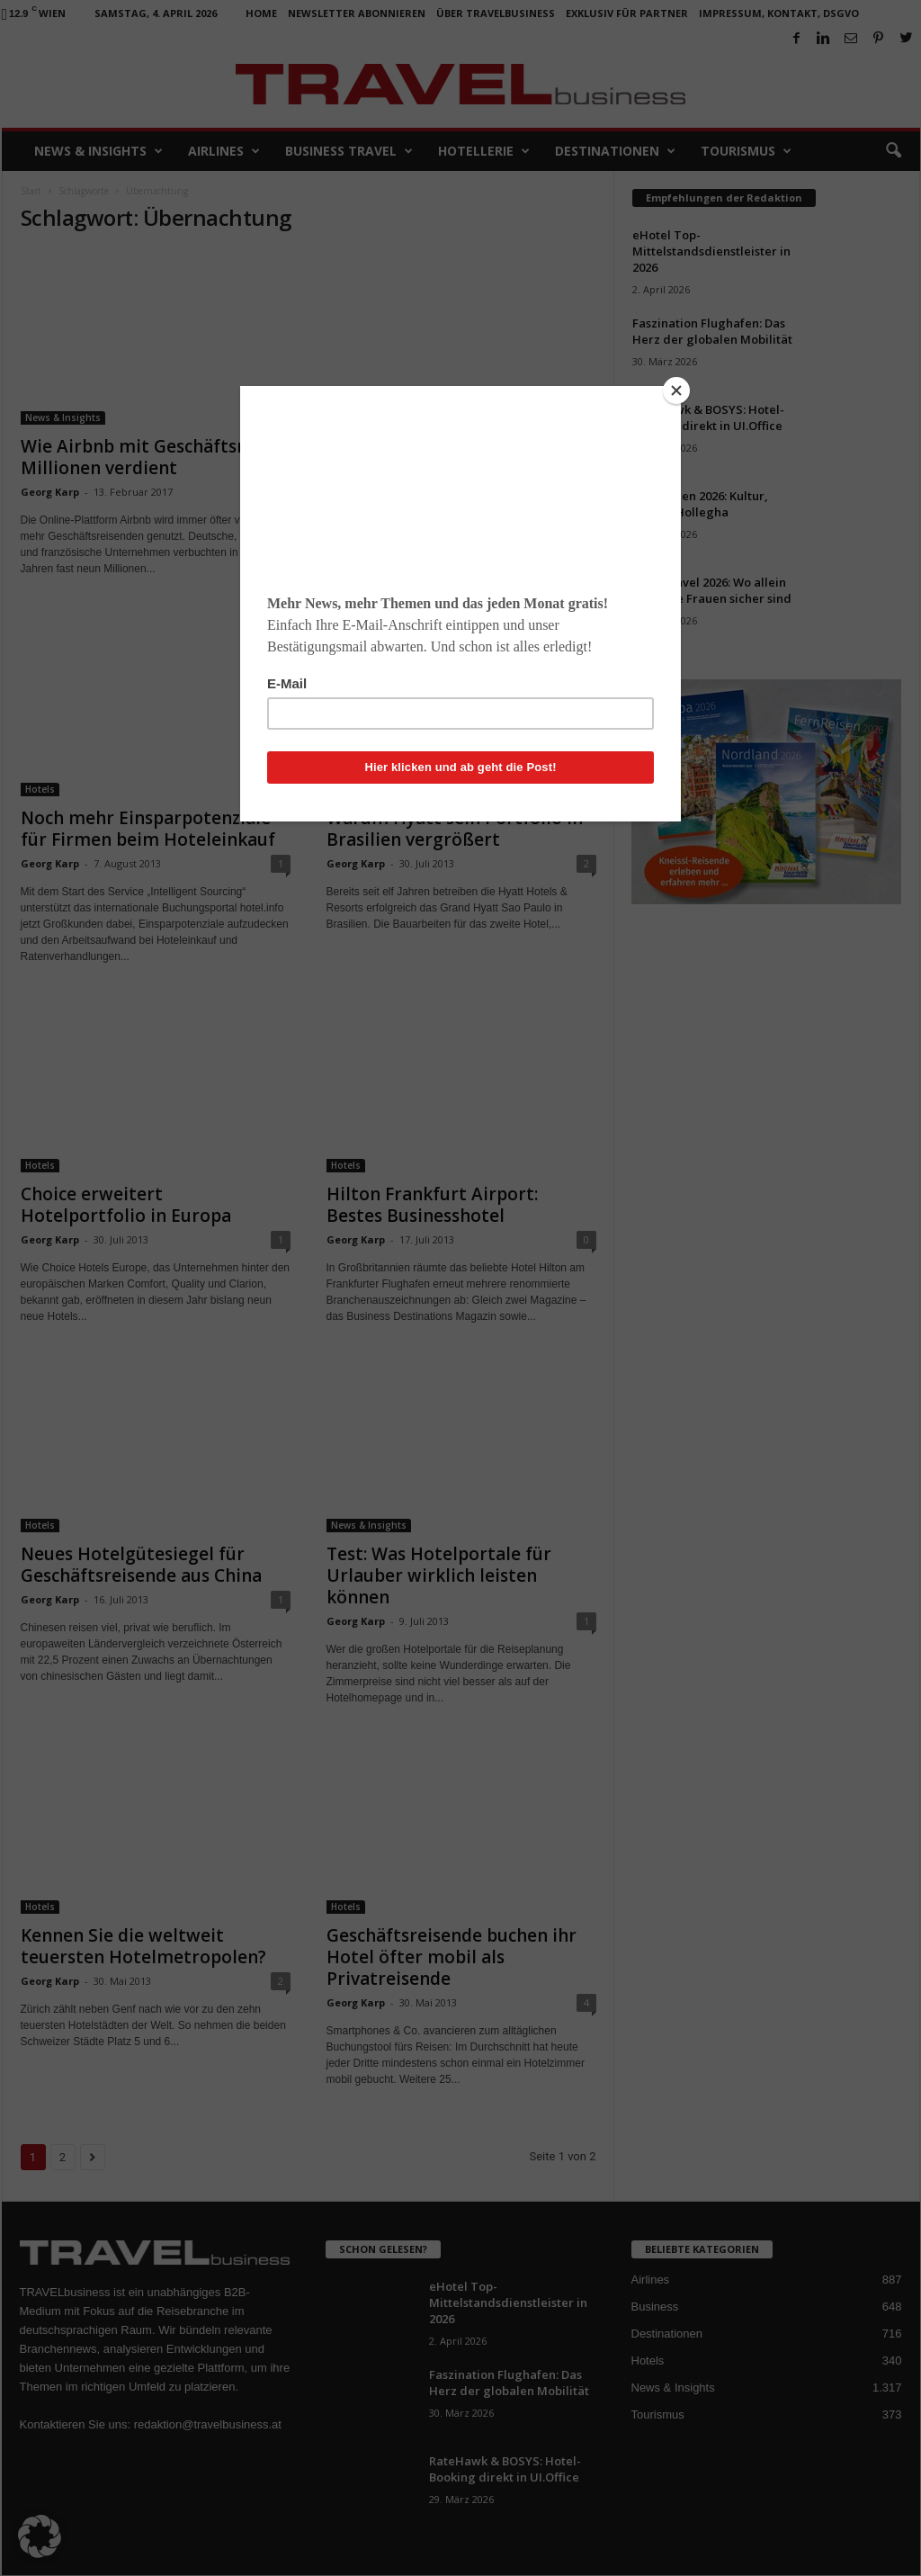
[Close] (676, 390)
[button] (39, 2536)
